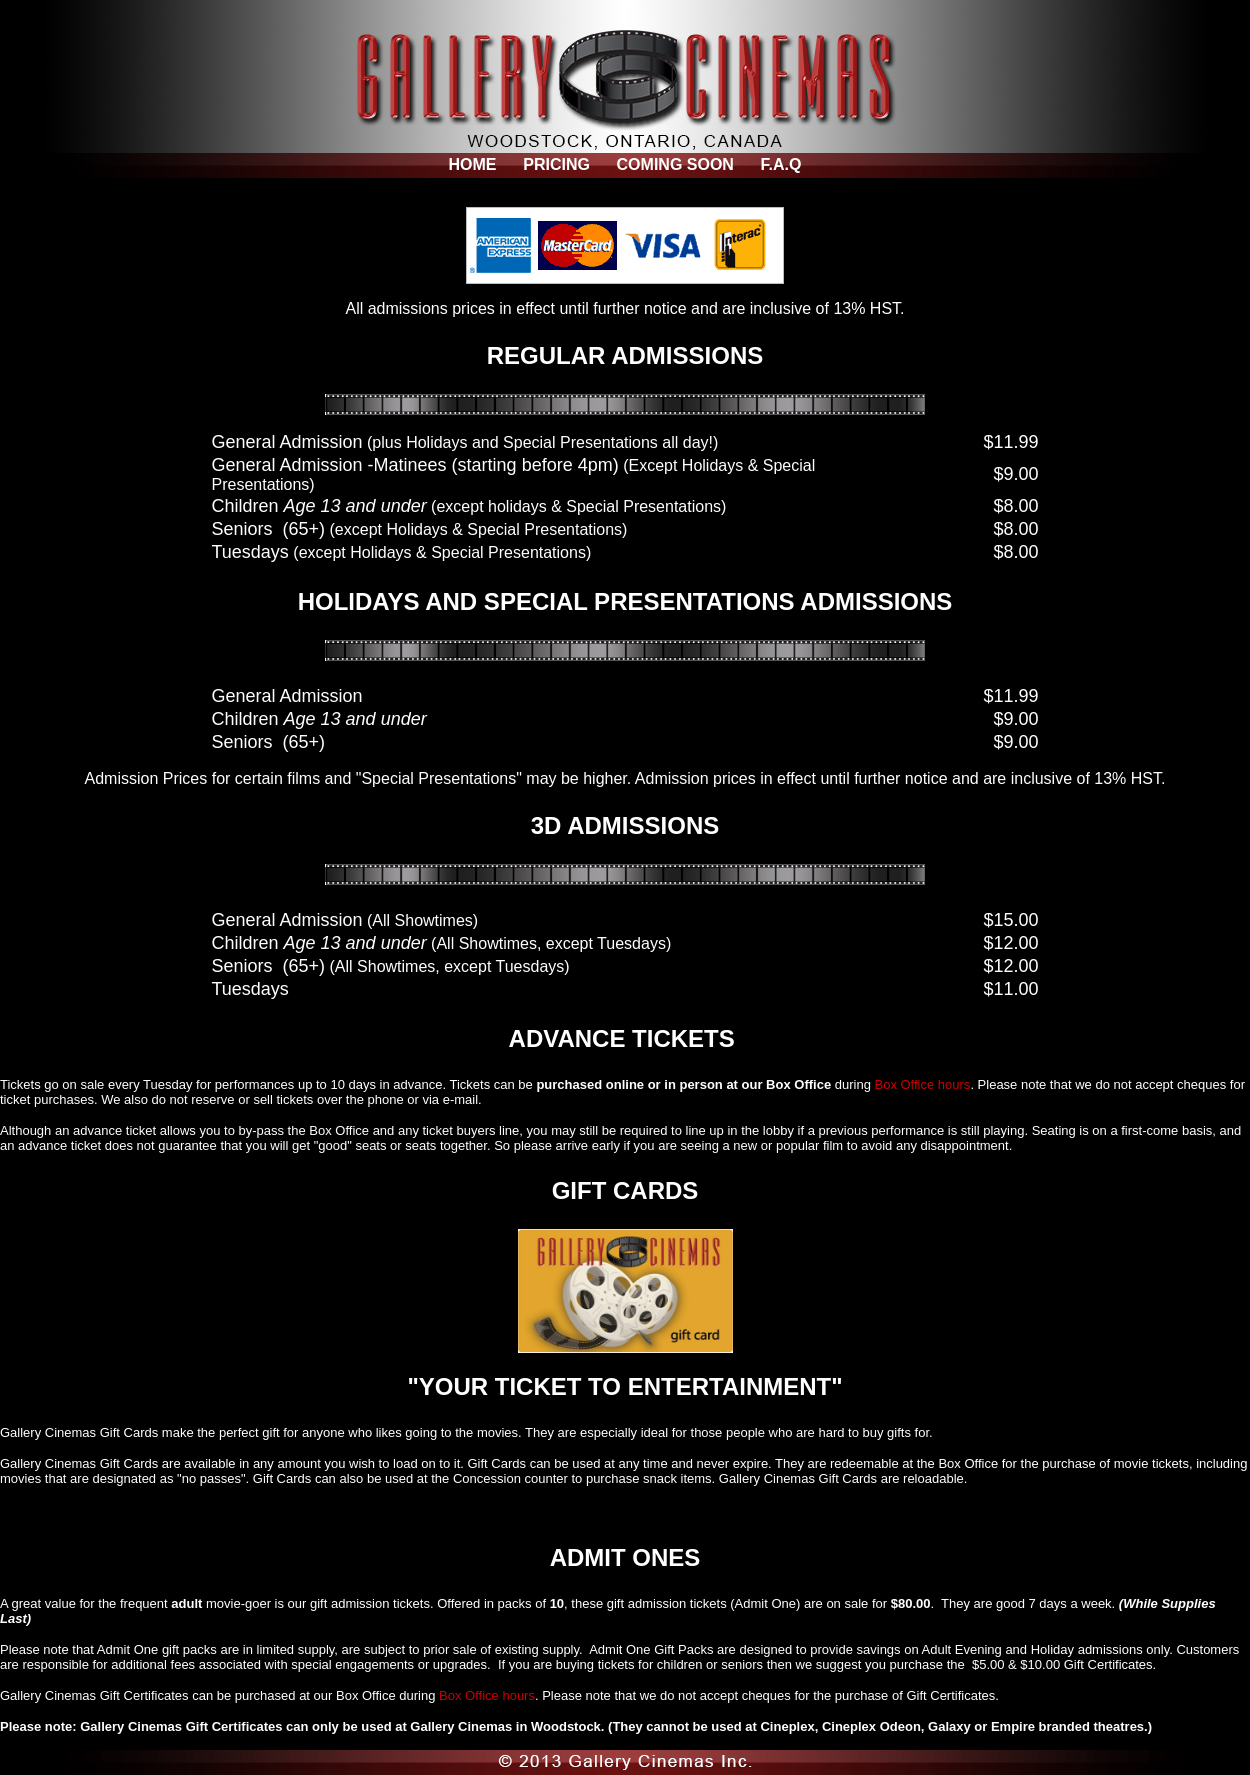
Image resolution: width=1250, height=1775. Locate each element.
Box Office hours (923, 1084)
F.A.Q (781, 164)
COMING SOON (675, 164)
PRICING (556, 164)
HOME (473, 164)
